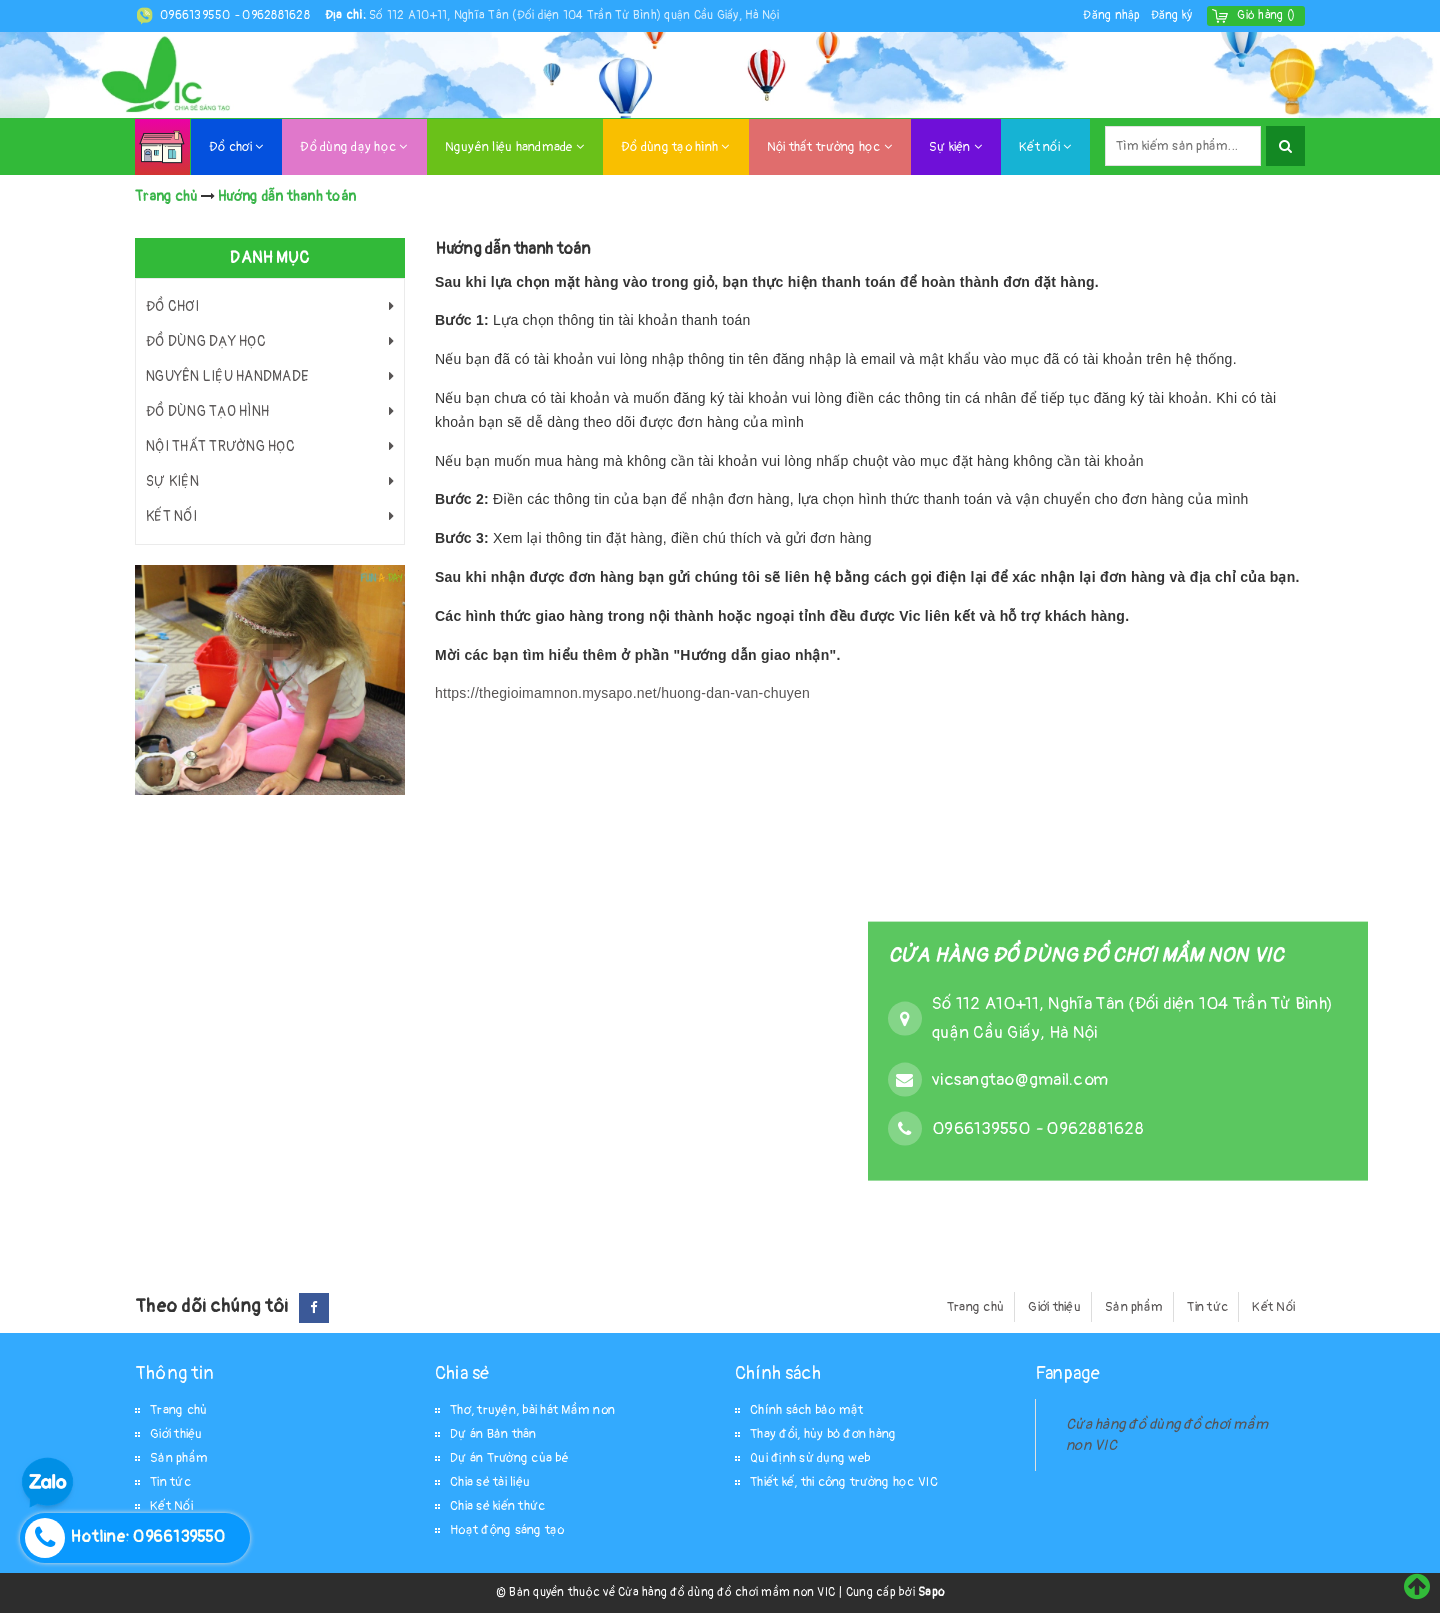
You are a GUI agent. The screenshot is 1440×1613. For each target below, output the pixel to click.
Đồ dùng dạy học (353, 147)
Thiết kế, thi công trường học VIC (844, 1482)
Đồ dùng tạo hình (675, 147)
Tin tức (1207, 1307)
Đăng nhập (1111, 15)
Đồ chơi (236, 147)
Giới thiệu (1054, 1307)
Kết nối (1045, 147)
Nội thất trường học (829, 147)
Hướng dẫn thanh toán (512, 249)
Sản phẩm (1134, 1307)
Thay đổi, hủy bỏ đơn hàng (823, 1434)
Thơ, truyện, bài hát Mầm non (532, 1410)
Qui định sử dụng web (810, 1458)
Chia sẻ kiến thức (497, 1506)
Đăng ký (1172, 15)
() (1266, 15)
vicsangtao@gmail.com (1020, 1078)
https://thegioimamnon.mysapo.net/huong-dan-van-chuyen (622, 693)
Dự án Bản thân (493, 1434)
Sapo (931, 1592)
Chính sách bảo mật (807, 1410)
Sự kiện (955, 147)
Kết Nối (1273, 1307)
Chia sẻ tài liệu (490, 1482)
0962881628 (276, 15)
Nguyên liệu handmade (515, 147)
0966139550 (197, 15)
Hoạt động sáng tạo (507, 1530)
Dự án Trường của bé (509, 1458)
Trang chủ (975, 1307)
